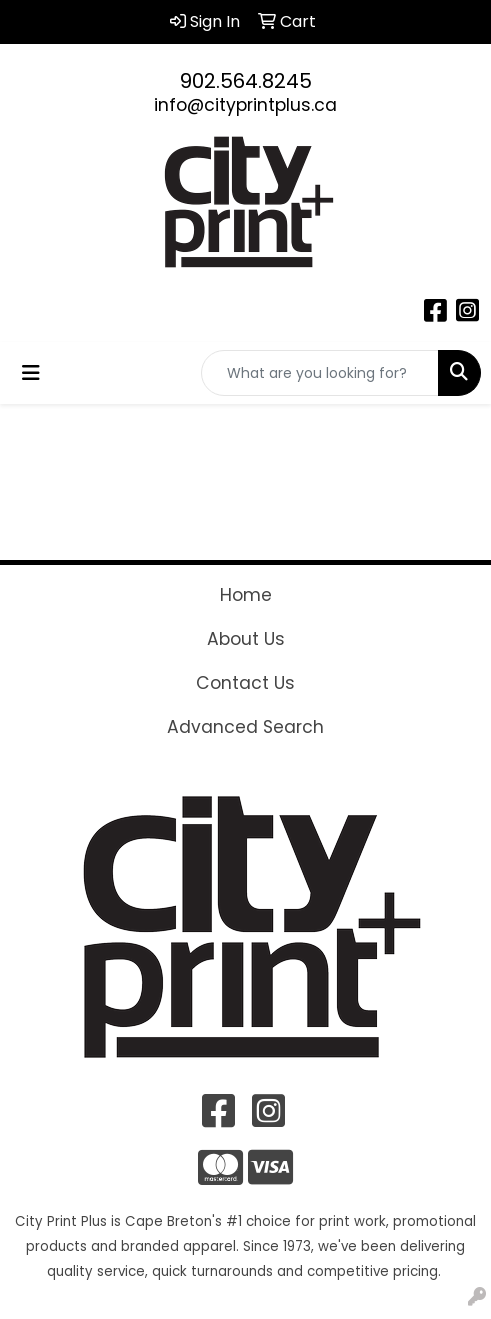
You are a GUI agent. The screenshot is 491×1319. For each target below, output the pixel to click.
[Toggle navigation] (31, 373)
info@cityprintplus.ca (245, 105)
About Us (246, 639)
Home (246, 595)
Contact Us (245, 683)
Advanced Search (245, 727)
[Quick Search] (320, 373)
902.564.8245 (246, 81)
